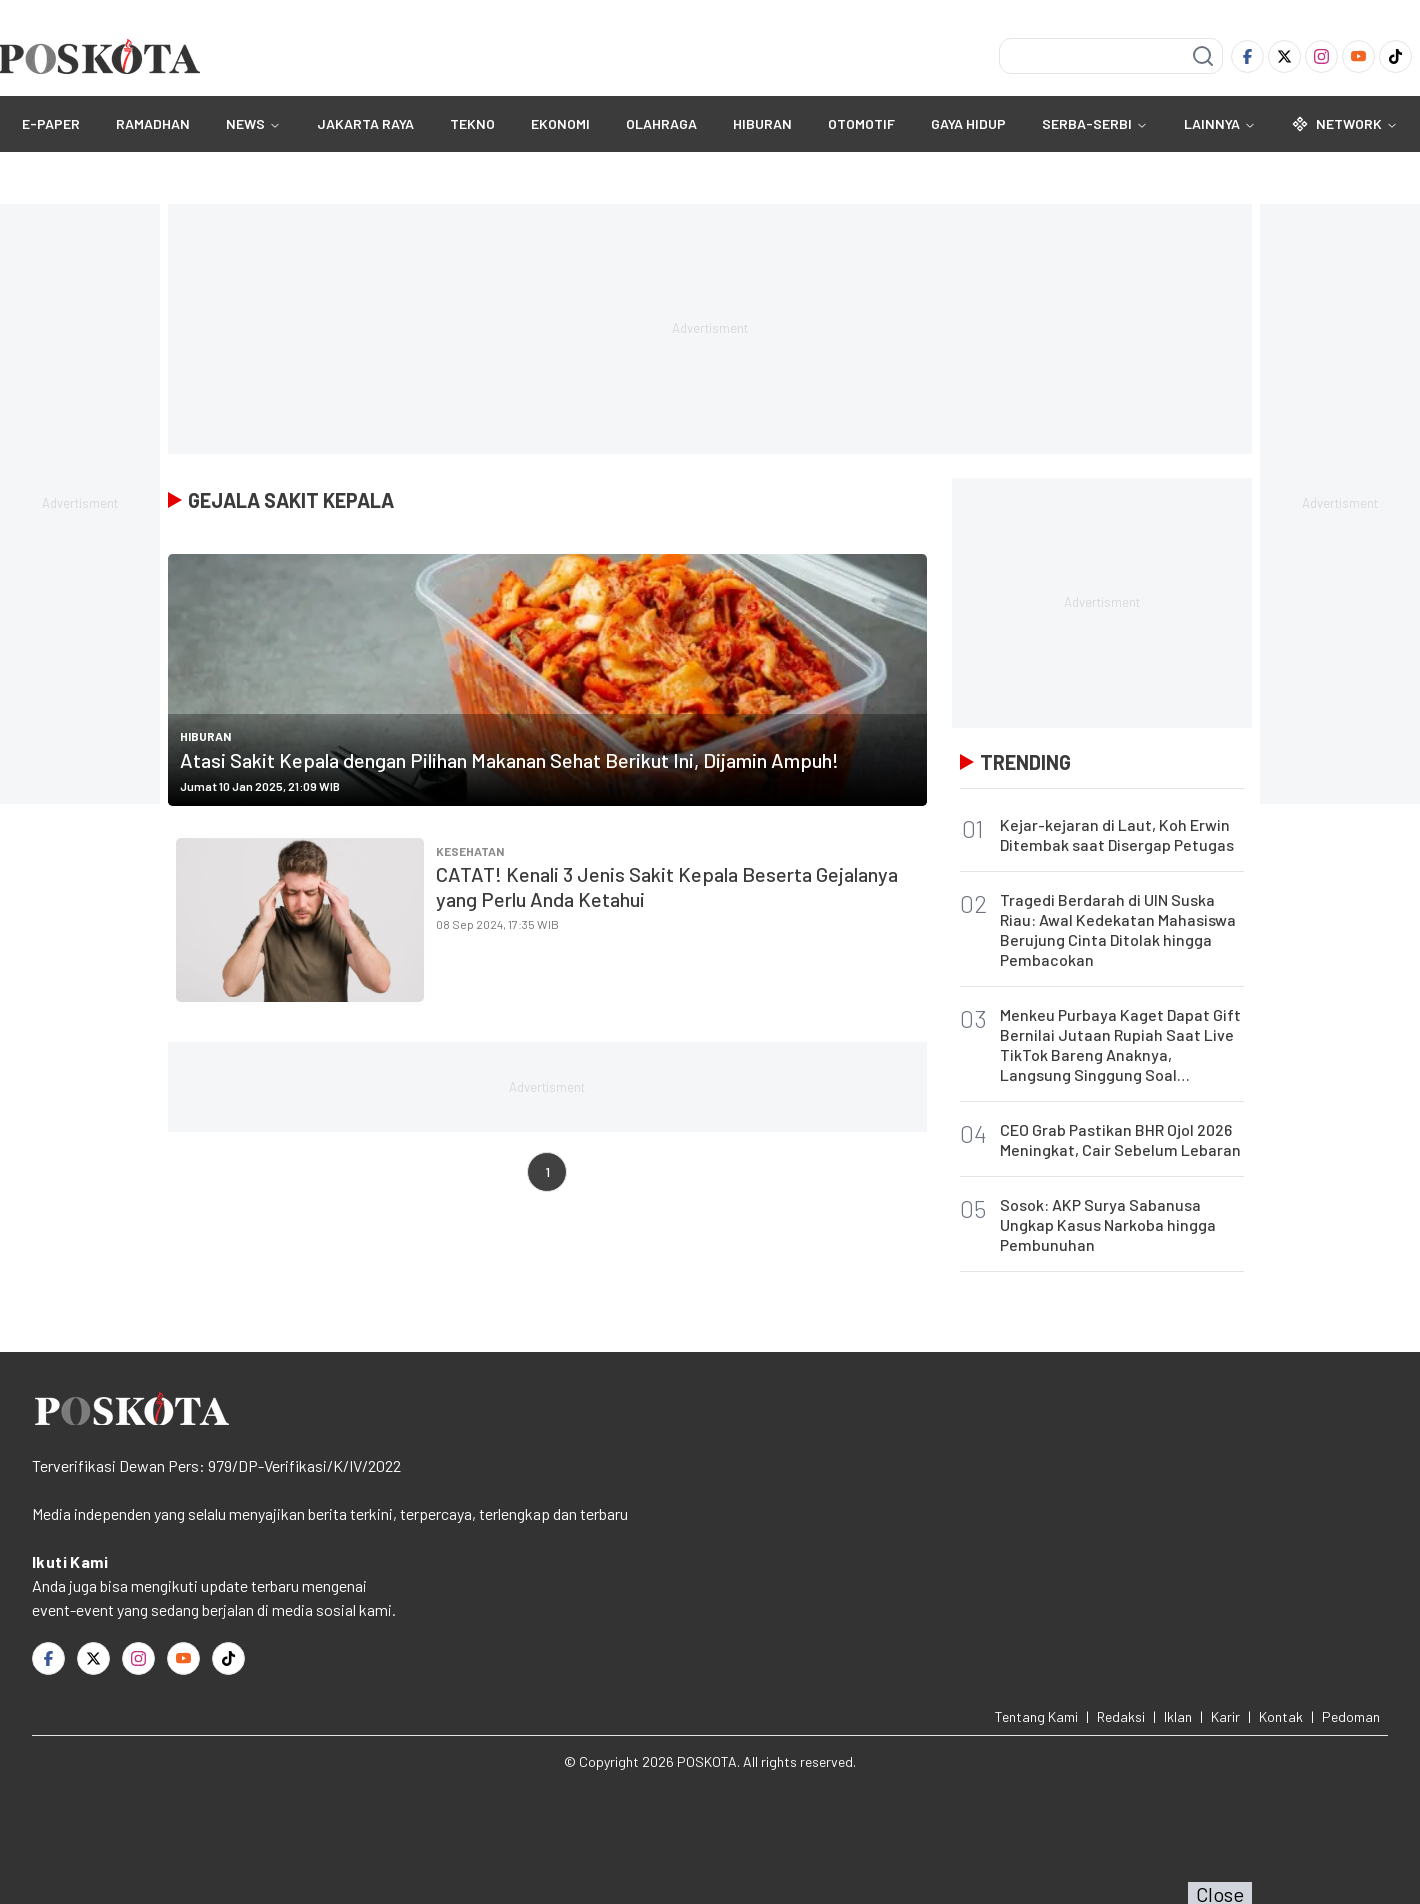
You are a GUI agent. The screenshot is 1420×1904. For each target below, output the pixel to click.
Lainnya (1220, 123)
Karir (1225, 1716)
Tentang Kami (1036, 1716)
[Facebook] (1247, 56)
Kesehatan (470, 851)
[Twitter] (1284, 56)
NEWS (245, 123)
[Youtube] (1358, 56)
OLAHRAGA (661, 123)
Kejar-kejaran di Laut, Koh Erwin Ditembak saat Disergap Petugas (1117, 834)
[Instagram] (1321, 56)
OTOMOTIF (861, 123)
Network (1345, 123)
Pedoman (1351, 1716)
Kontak (1281, 1716)
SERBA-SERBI (1087, 123)
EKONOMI (560, 123)
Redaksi (1121, 1716)
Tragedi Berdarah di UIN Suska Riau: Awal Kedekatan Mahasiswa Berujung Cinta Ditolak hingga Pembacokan (1118, 929)
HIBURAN (762, 123)
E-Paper (51, 123)
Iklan (1178, 1716)
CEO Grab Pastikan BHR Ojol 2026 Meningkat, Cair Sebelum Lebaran (1120, 1139)
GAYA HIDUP (968, 123)
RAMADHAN (153, 123)
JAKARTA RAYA (365, 123)
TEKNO (472, 123)
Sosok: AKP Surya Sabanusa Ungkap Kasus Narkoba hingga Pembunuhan (1108, 1224)
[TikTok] (1395, 56)
